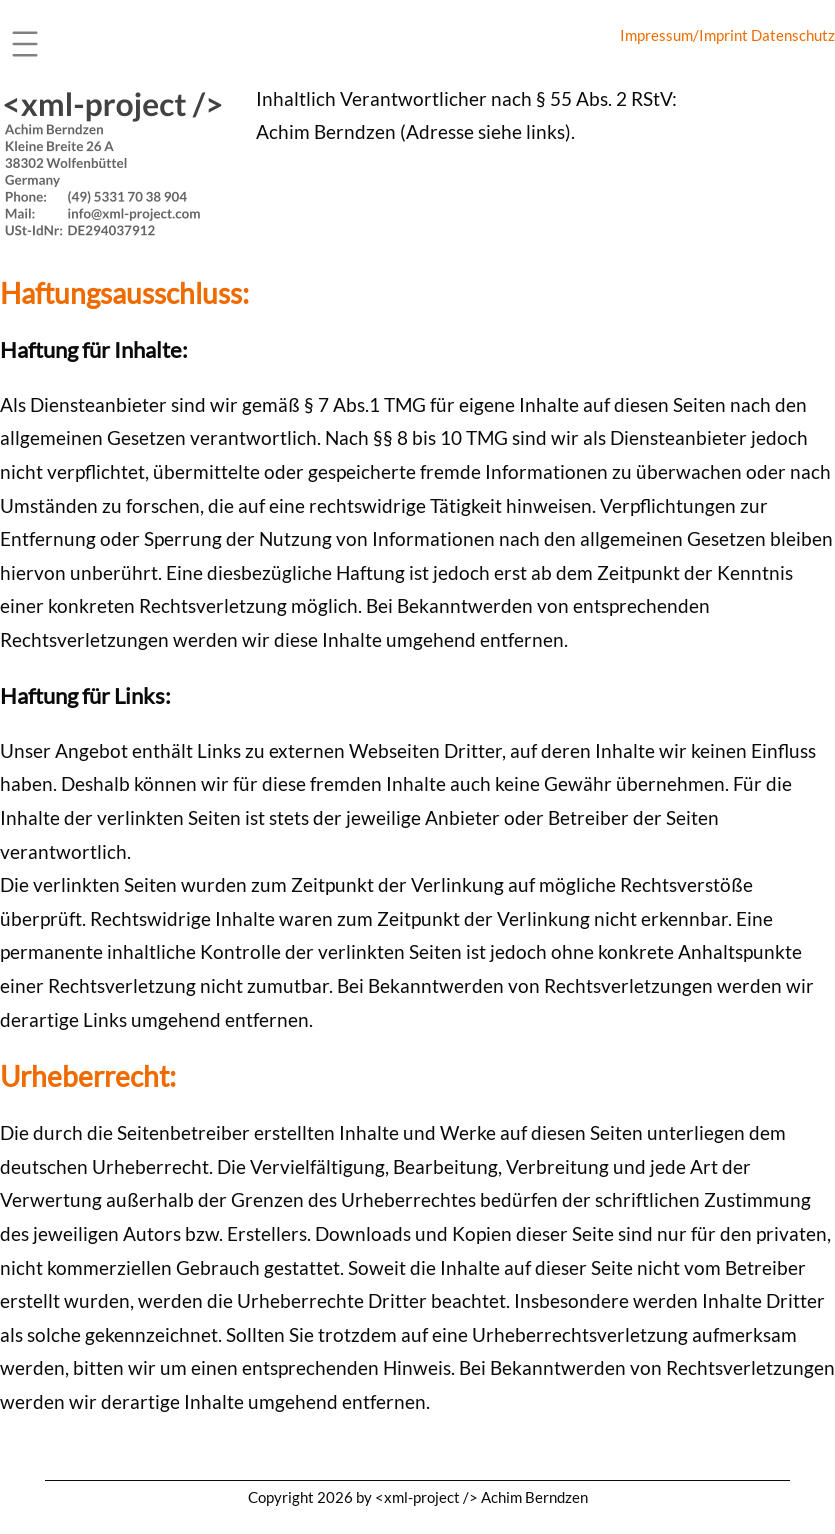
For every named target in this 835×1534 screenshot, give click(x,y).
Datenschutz (793, 35)
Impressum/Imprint (684, 35)
